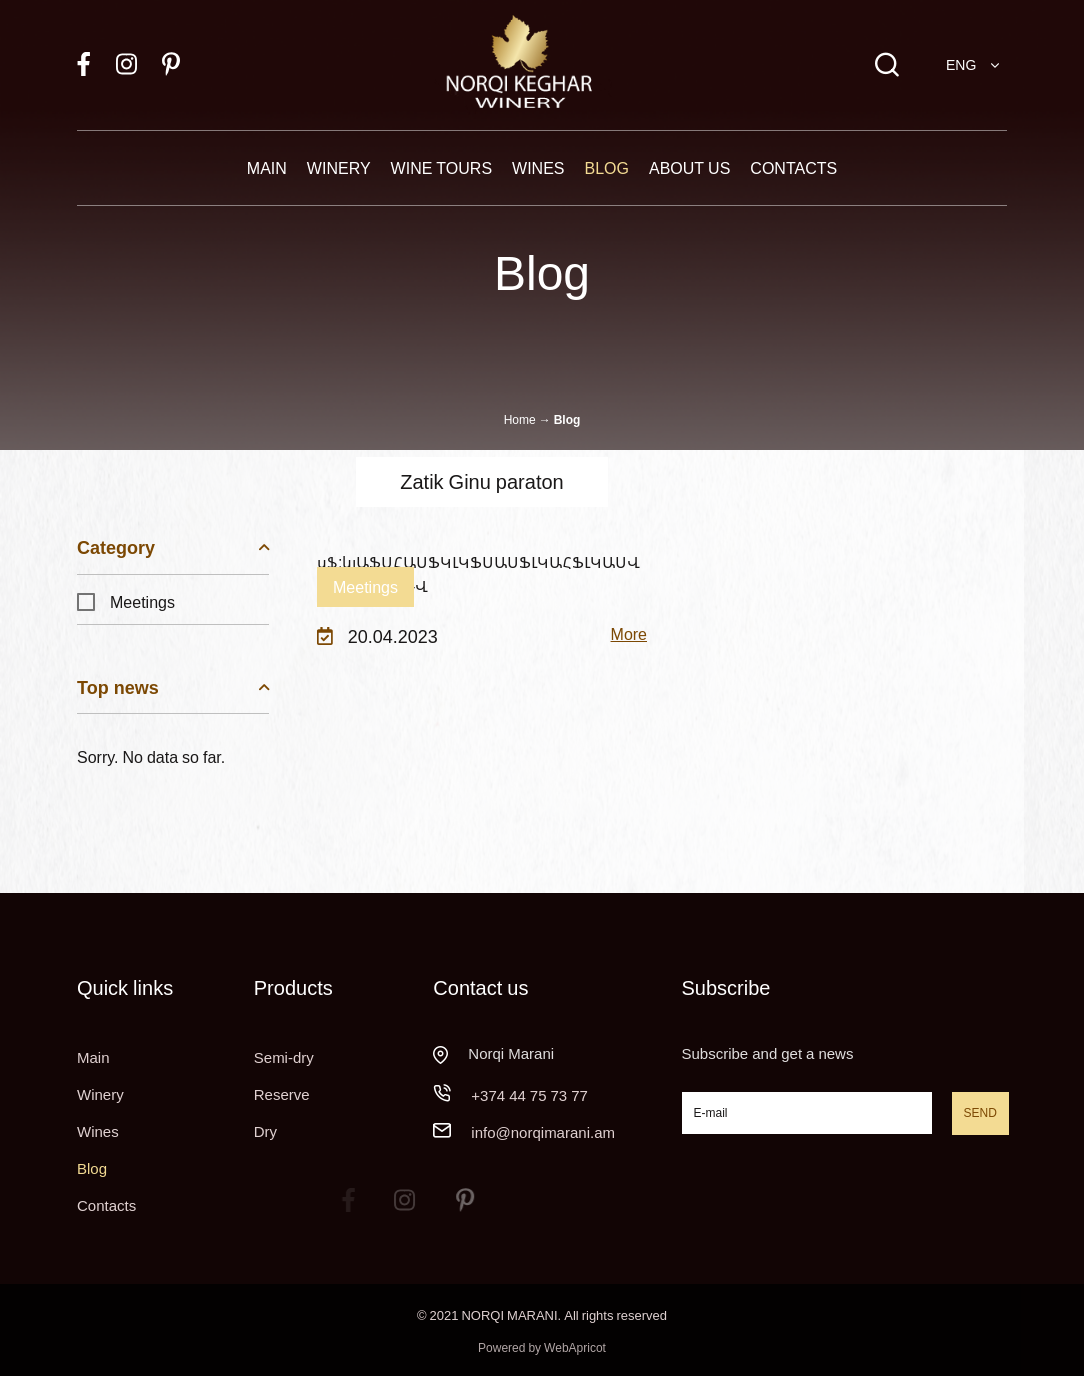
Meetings (126, 602)
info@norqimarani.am (543, 1132)
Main (267, 168)
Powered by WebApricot (542, 1347)
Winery (339, 168)
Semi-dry (284, 1057)
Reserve (282, 1094)
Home (520, 419)
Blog (607, 168)
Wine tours (441, 168)
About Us (689, 168)
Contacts (793, 168)
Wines (538, 168)
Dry (265, 1131)
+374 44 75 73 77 (529, 1095)
